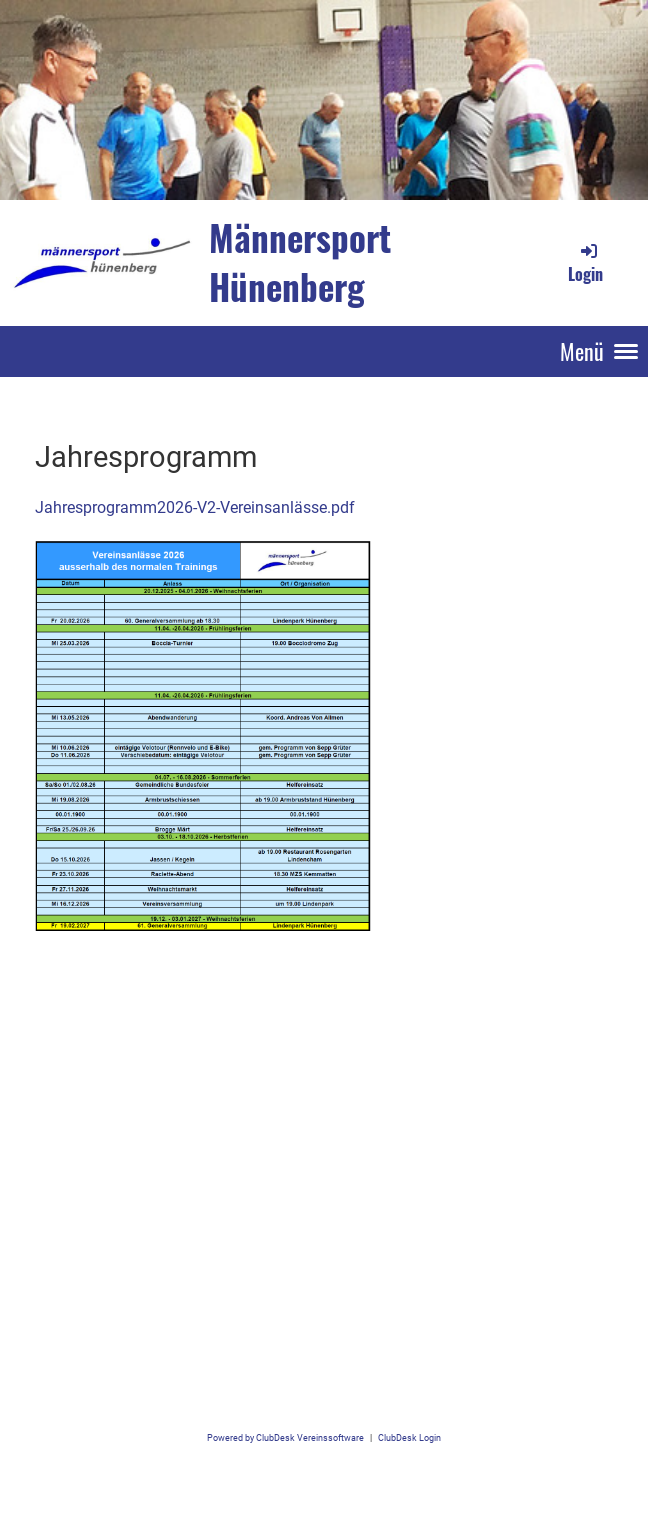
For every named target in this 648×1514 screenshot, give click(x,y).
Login (585, 263)
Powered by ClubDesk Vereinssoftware (285, 1437)
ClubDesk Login (409, 1437)
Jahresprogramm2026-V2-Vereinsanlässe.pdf (195, 507)
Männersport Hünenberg (300, 262)
